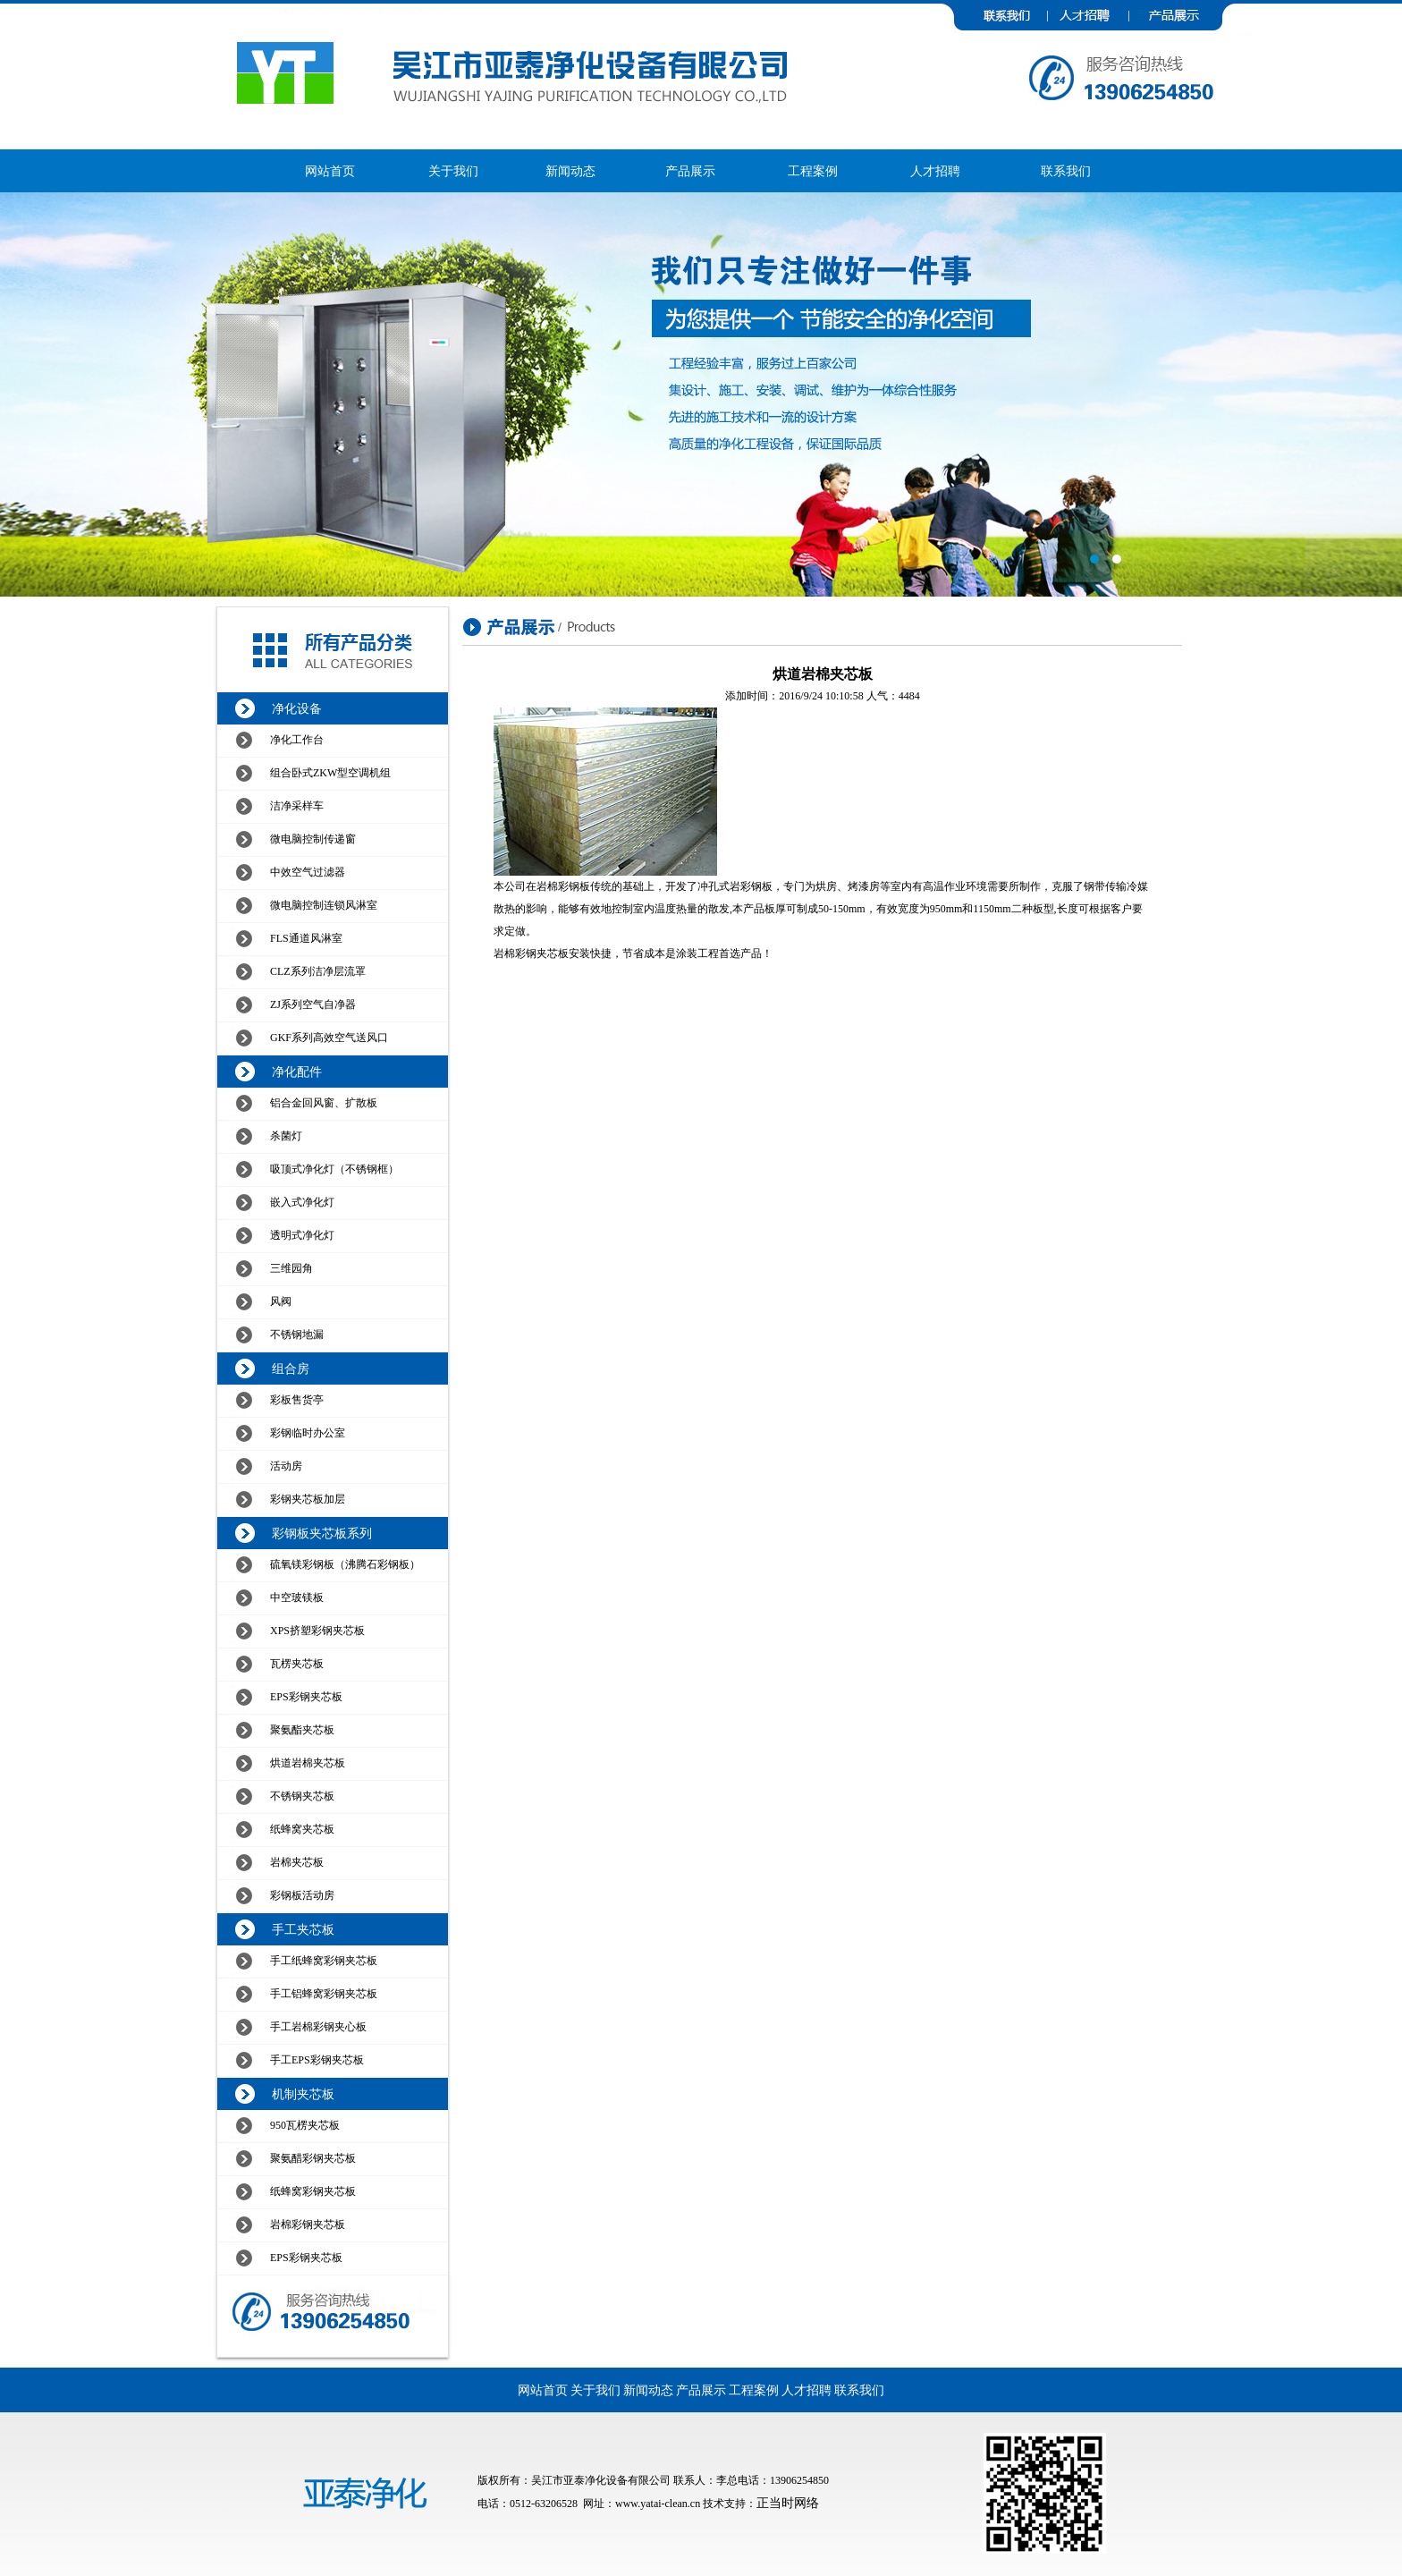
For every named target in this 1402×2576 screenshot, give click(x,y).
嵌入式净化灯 (302, 1202)
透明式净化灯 (302, 1235)
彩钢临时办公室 (307, 1433)
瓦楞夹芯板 (297, 1663)
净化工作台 (297, 739)
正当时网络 (787, 2503)
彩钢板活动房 (302, 1895)
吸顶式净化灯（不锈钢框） (334, 1169)
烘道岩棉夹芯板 (307, 1763)
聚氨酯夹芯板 (302, 1730)
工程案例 (813, 171)
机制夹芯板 (303, 2094)
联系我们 (1066, 171)
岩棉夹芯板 (297, 1862)
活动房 (286, 1466)
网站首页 (330, 171)
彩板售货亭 (297, 1400)
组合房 (290, 1369)
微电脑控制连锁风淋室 (323, 905)
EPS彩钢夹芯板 (306, 1696)
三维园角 (291, 1268)
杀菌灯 (286, 1136)
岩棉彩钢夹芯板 (307, 2224)
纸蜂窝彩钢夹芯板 (313, 2191)
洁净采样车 (297, 806)
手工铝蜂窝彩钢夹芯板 (323, 1993)
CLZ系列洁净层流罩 (318, 971)
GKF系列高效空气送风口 (329, 1037)
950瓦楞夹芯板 (305, 2125)
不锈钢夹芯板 (302, 1796)
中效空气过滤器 (307, 872)
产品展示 (690, 171)
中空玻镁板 (297, 1597)
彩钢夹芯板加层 (307, 1499)
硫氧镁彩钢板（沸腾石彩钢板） (345, 1564)
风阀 (280, 1301)
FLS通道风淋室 (306, 938)
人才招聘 (935, 171)
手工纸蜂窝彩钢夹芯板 (323, 1960)
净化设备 (297, 709)
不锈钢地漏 (297, 1334)
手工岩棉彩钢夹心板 (318, 2027)
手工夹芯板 (303, 1929)
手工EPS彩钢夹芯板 (317, 2060)
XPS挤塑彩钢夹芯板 (317, 1630)
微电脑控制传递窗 (313, 839)
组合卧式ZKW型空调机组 (330, 773)
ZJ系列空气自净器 (313, 1004)
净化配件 (297, 1072)
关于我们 (453, 171)
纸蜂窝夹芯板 (302, 1829)
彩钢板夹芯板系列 (322, 1533)
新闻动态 (570, 171)
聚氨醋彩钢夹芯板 (313, 2158)
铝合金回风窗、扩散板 (323, 1103)
